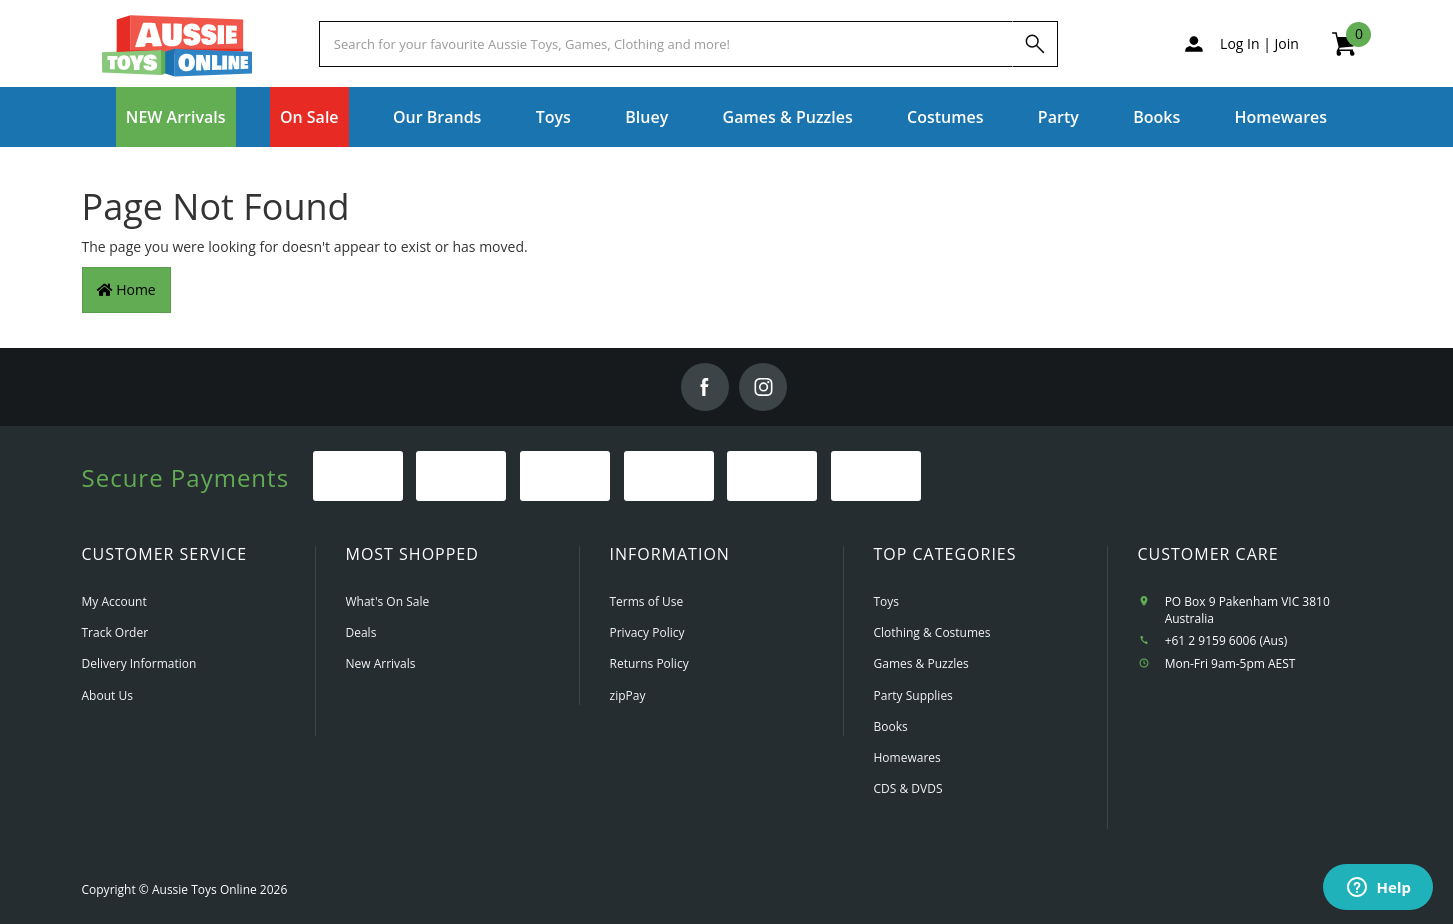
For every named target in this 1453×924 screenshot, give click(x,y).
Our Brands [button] (437, 117)
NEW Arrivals (176, 117)
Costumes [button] (945, 117)
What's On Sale (388, 601)
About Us (107, 695)
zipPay (628, 695)
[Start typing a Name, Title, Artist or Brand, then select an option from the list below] (666, 44)
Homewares (907, 757)
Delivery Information (139, 663)
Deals (361, 632)
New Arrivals (381, 663)
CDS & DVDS (908, 788)
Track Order (115, 632)
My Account (114, 601)
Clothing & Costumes (932, 632)
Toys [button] (553, 117)
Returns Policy (649, 663)
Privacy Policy (647, 632)
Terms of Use (647, 601)
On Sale (309, 117)
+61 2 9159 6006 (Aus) (1226, 640)
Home (126, 289)
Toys (887, 601)
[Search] (1035, 44)
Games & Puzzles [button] (788, 117)
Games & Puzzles (921, 663)
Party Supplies (913, 695)
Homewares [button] (1281, 117)
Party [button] (1058, 117)
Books (1156, 117)
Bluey (646, 117)
